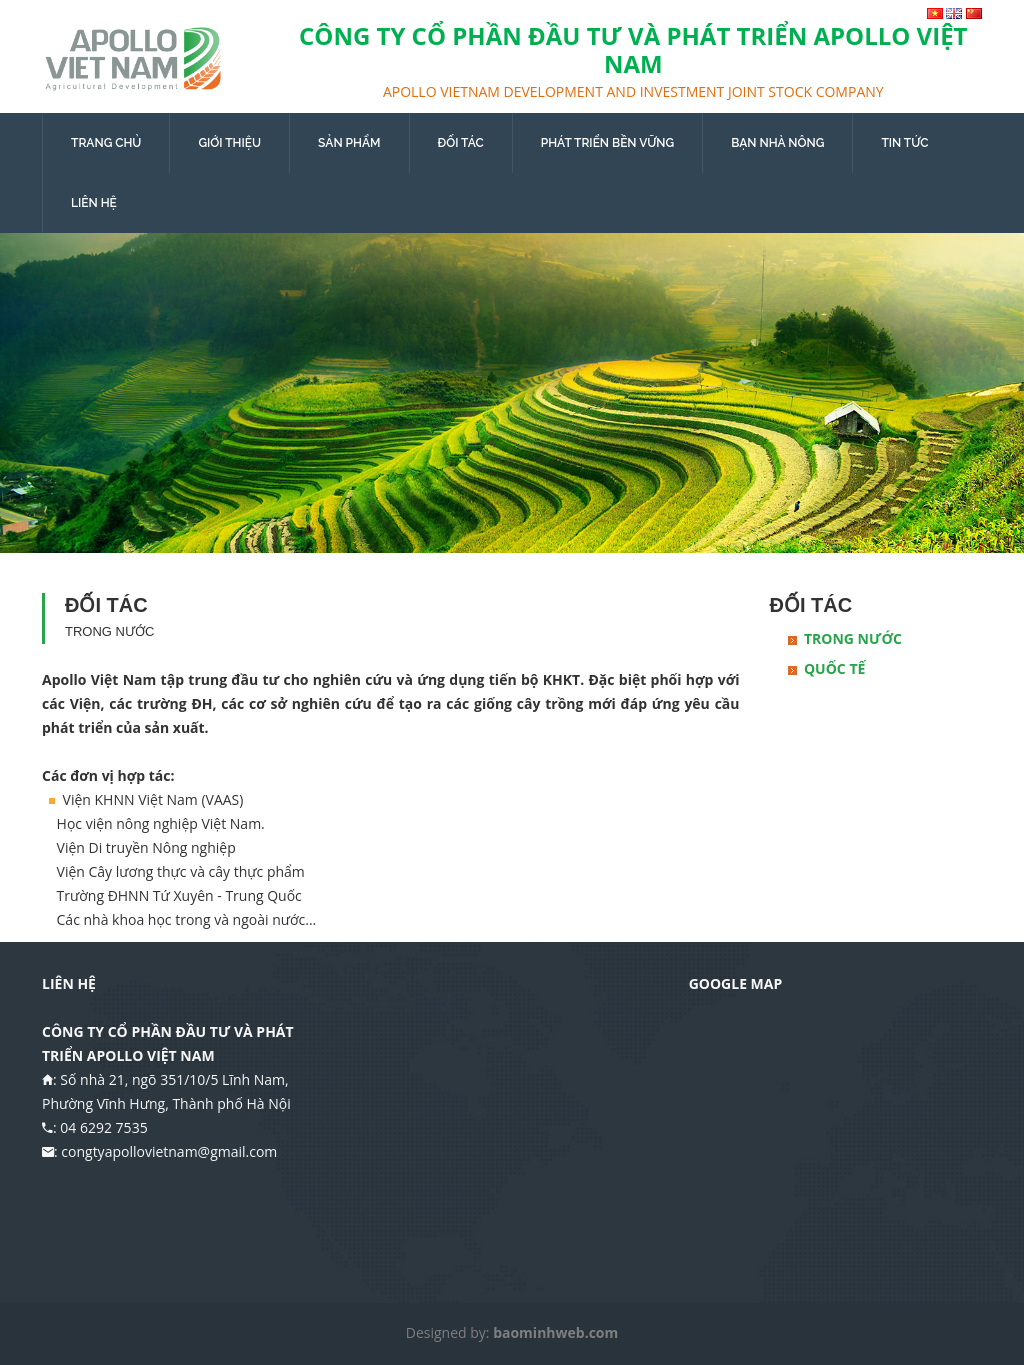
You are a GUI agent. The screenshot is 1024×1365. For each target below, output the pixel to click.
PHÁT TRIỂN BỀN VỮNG (607, 143)
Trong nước (853, 638)
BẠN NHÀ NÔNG (777, 143)
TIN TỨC (904, 143)
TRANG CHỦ (106, 143)
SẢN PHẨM (349, 143)
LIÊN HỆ (94, 203)
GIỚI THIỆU (229, 143)
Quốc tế (834, 668)
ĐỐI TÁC (461, 143)
